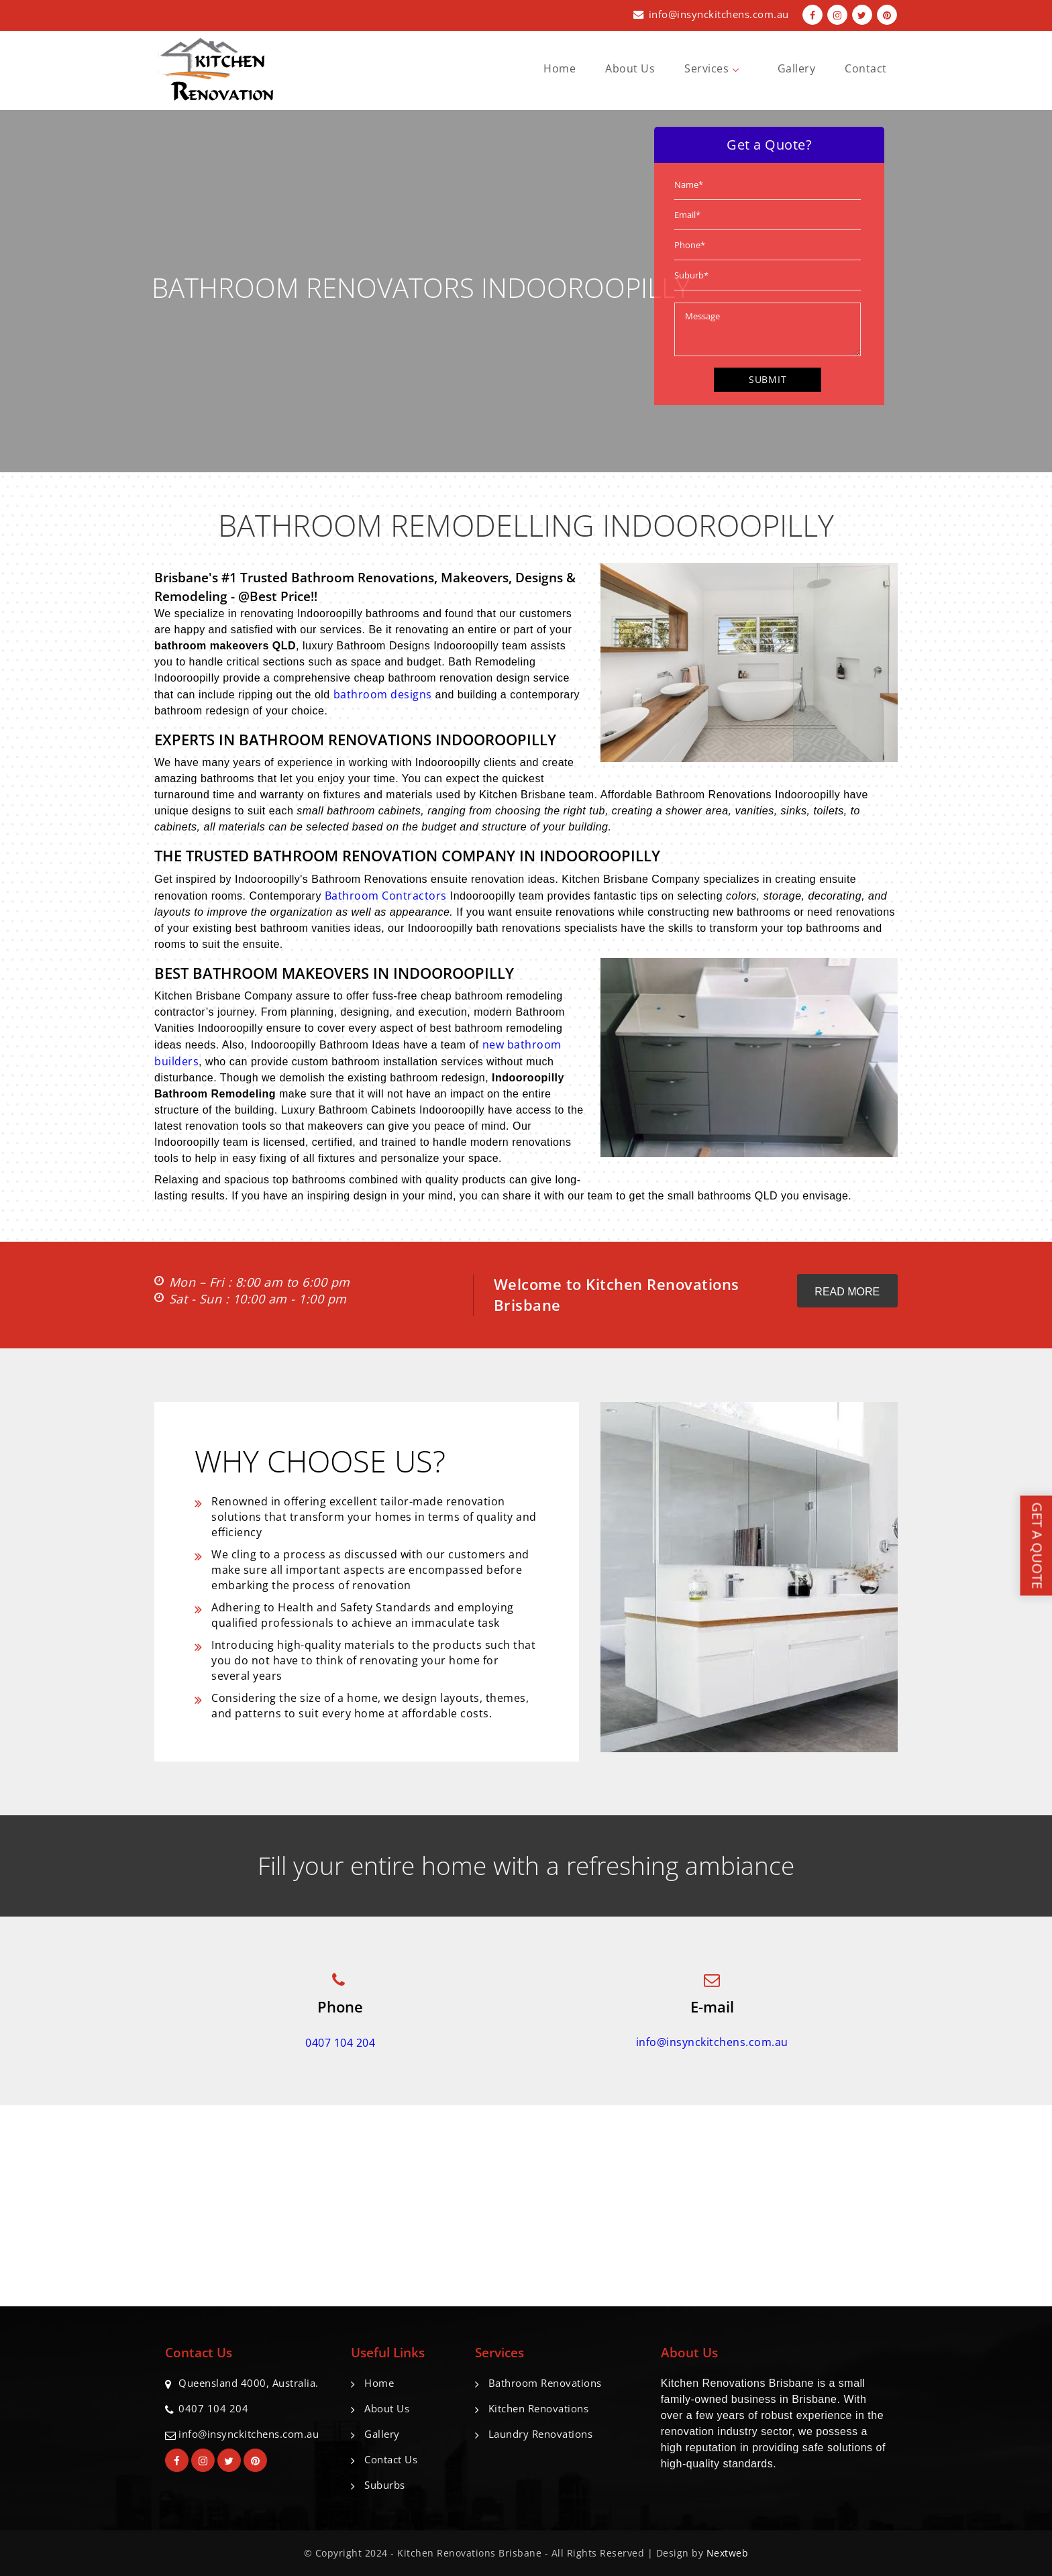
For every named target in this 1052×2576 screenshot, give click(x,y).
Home (559, 68)
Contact (866, 68)
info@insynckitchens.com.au (719, 14)
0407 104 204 (340, 2042)
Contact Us (390, 2459)
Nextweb (727, 2552)
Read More (847, 1291)
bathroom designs (382, 694)
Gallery (797, 68)
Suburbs (384, 2484)
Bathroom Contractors (386, 895)
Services (716, 68)
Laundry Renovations (540, 2433)
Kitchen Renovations (538, 2408)
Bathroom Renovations (545, 2383)
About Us (630, 68)
